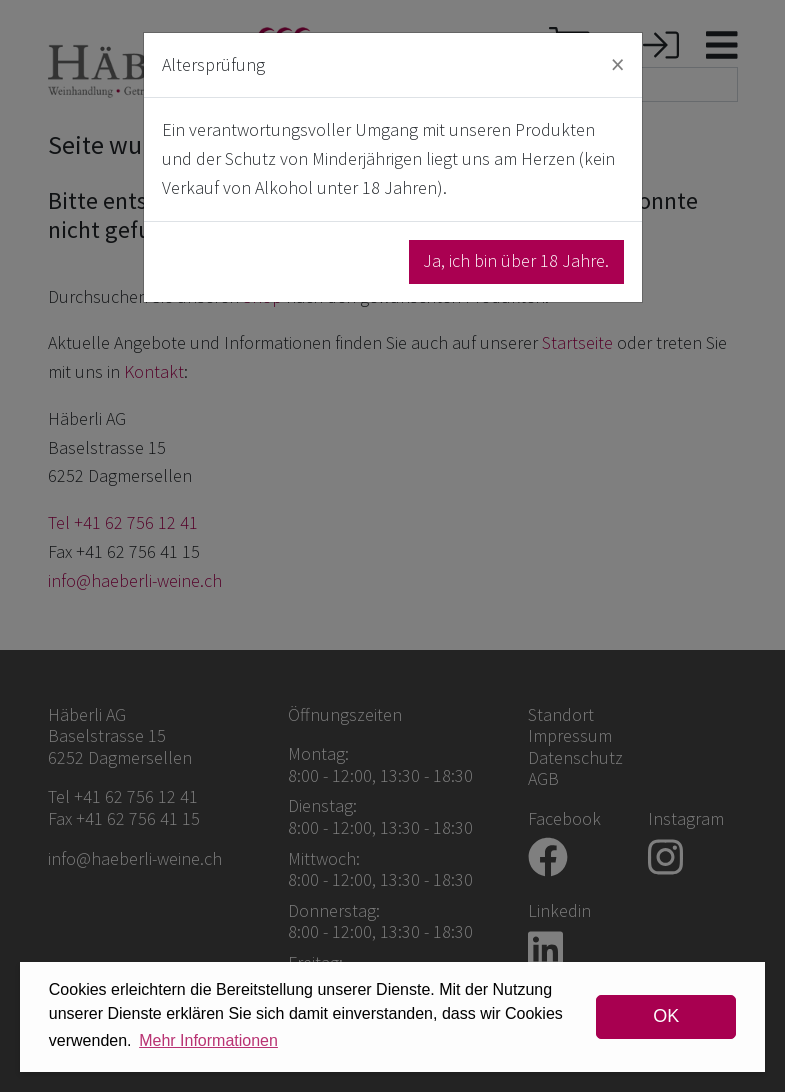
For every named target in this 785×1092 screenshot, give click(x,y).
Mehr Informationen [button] (208, 1040)
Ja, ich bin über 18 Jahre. (516, 260)
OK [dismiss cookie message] (666, 1016)
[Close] (617, 64)
